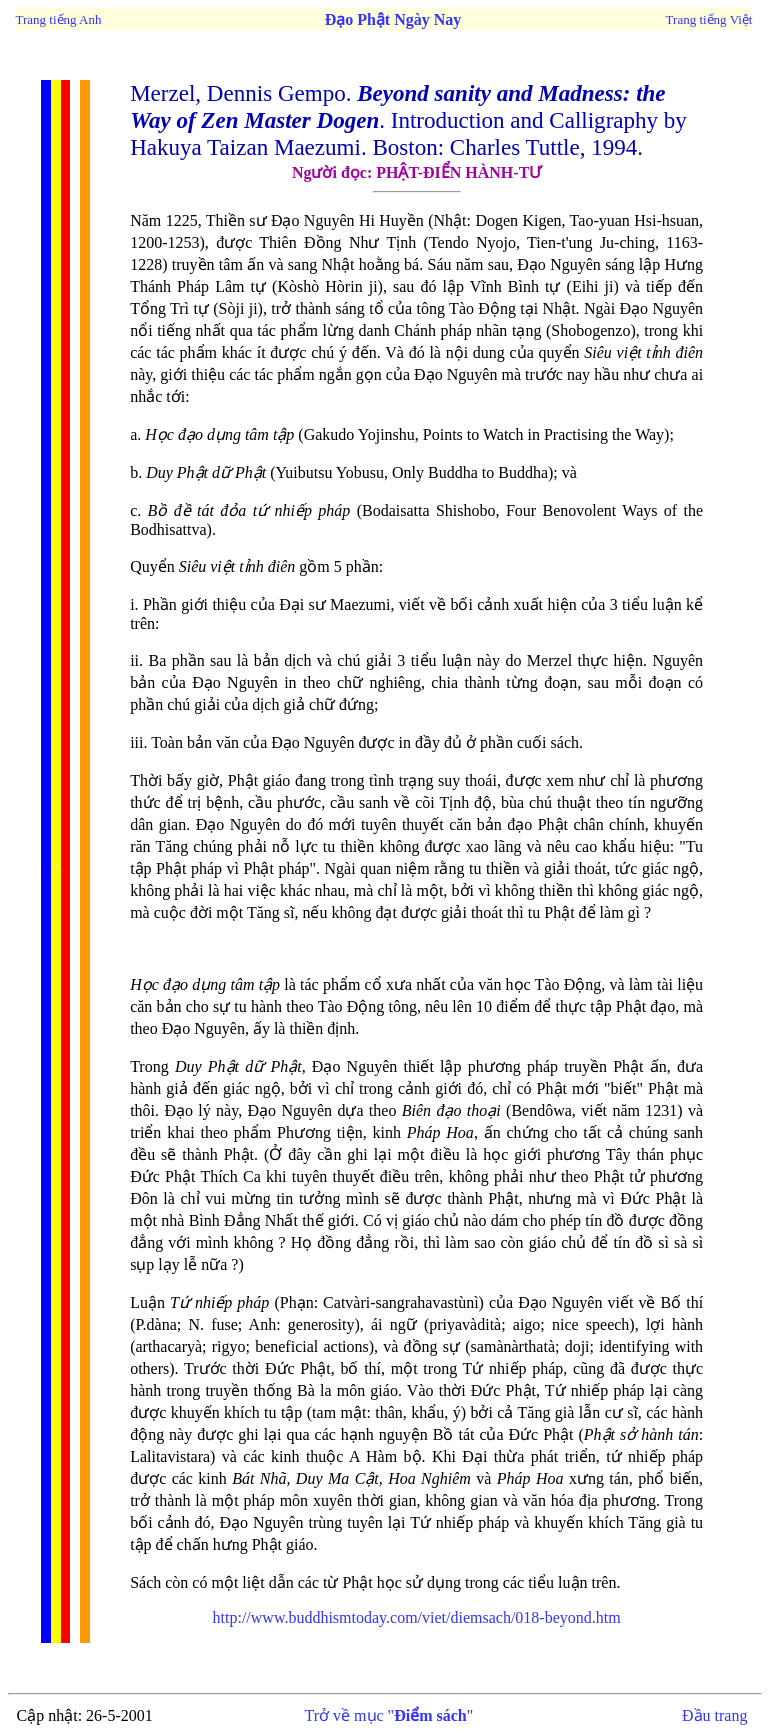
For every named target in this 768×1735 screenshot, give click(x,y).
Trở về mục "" (389, 1715)
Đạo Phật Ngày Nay (393, 19)
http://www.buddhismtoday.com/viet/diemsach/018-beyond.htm (417, 1617)
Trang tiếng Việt (709, 19)
